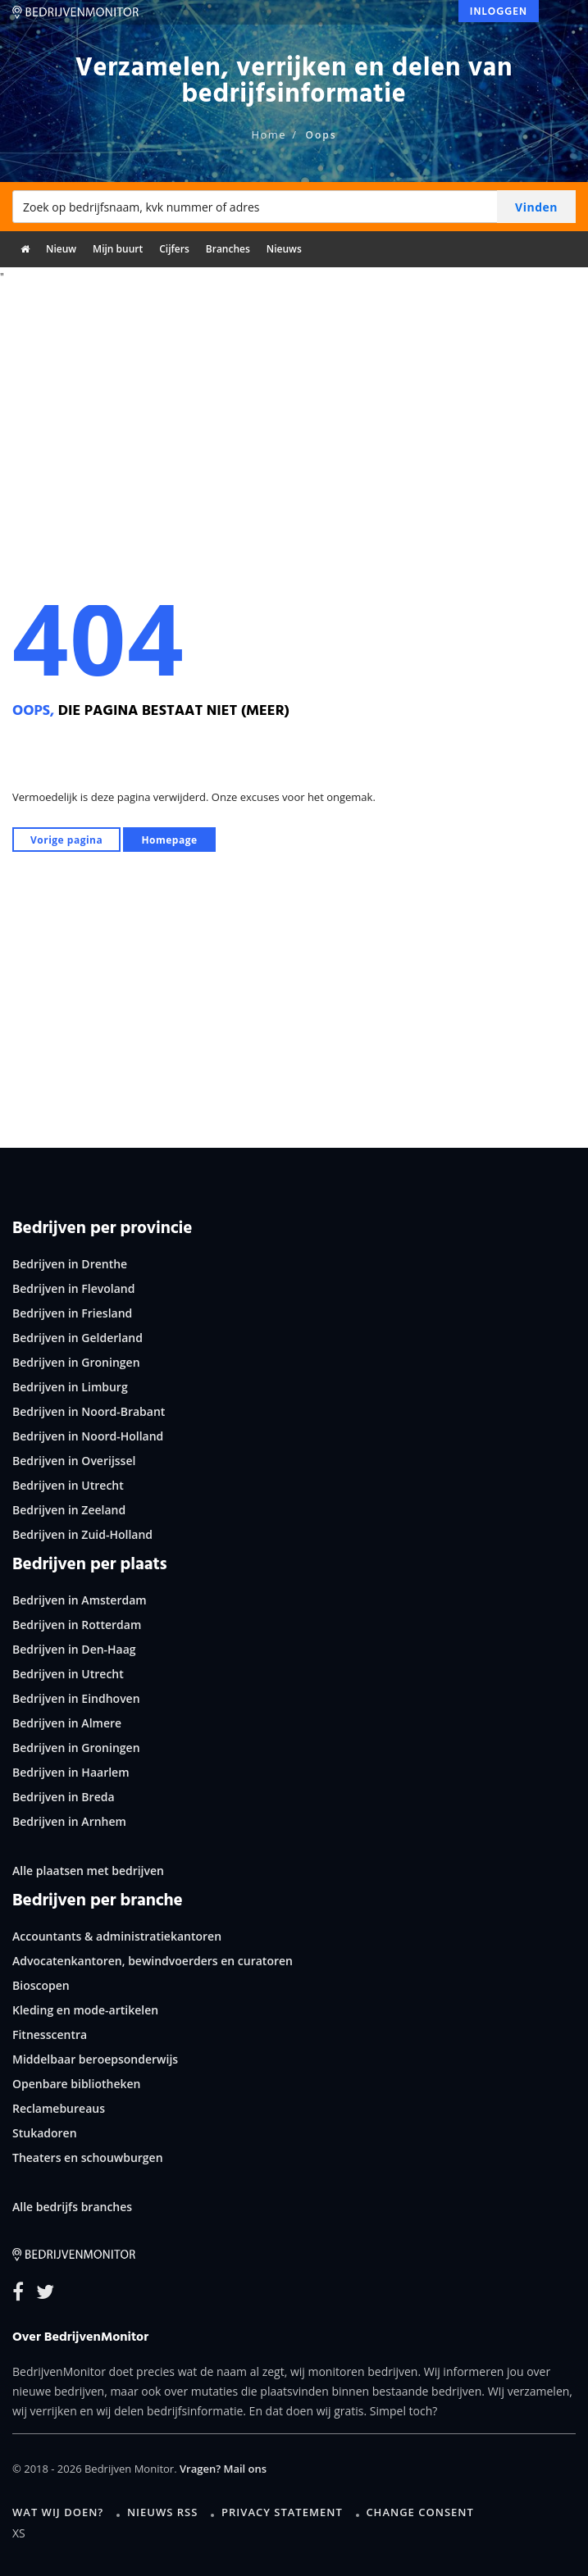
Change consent (419, 2512)
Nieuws (284, 249)
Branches (228, 249)
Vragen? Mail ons (223, 2468)
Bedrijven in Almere (66, 1723)
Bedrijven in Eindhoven (76, 1698)
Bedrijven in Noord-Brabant (88, 1411)
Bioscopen (41, 1985)
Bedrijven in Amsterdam (79, 1600)
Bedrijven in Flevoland (73, 1288)
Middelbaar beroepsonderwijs (95, 2059)
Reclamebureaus (58, 2108)
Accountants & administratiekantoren (116, 1936)
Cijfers (174, 249)
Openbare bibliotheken (76, 2083)
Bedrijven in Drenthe (69, 1264)
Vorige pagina (66, 840)
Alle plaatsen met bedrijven (88, 1870)
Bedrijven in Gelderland (77, 1337)
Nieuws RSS (162, 2512)
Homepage (169, 840)
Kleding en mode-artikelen (85, 2010)
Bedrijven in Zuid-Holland (82, 1534)
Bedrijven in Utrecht (68, 1485)
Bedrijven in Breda (63, 1797)
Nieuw (61, 249)
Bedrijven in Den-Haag (74, 1649)
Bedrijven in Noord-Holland (87, 1436)
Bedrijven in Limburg (70, 1387)
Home (268, 134)
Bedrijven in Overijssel (73, 1460)
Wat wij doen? (57, 2512)
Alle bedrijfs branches (72, 2206)
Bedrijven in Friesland (72, 1313)
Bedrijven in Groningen (76, 1362)
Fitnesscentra (49, 2034)
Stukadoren (44, 2133)
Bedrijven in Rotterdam (76, 1624)
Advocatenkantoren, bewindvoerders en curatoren (152, 1960)
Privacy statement (282, 2512)
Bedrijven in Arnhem (69, 1821)
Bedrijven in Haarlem (71, 1772)
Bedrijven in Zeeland (68, 1510)
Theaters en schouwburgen (87, 2157)
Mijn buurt (118, 249)
